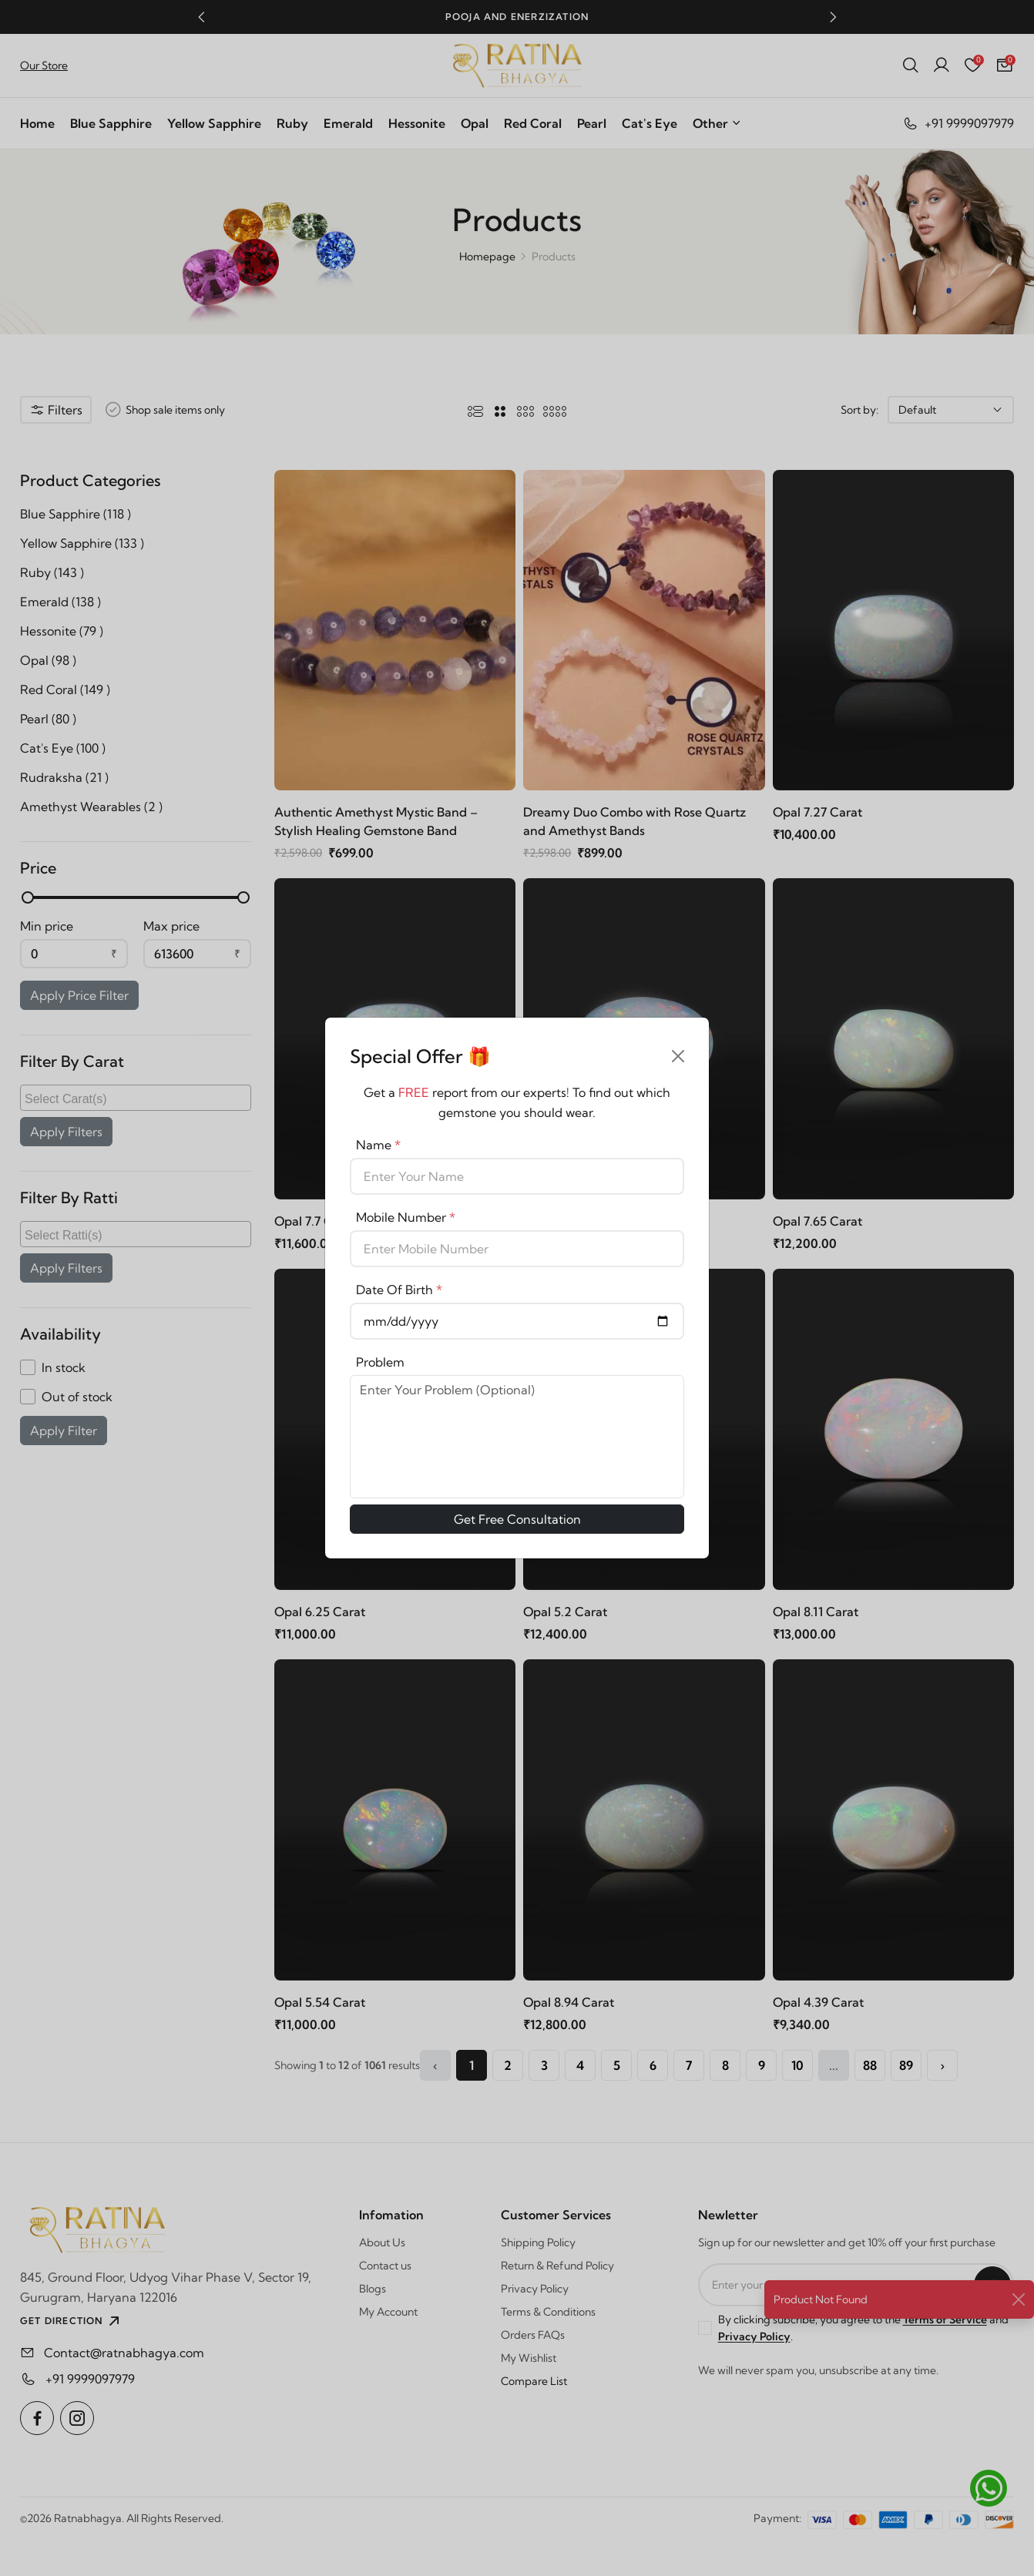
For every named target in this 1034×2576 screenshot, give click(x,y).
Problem (380, 1362)
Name (378, 1144)
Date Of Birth (399, 1289)
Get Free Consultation (517, 1519)
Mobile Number (405, 1217)
